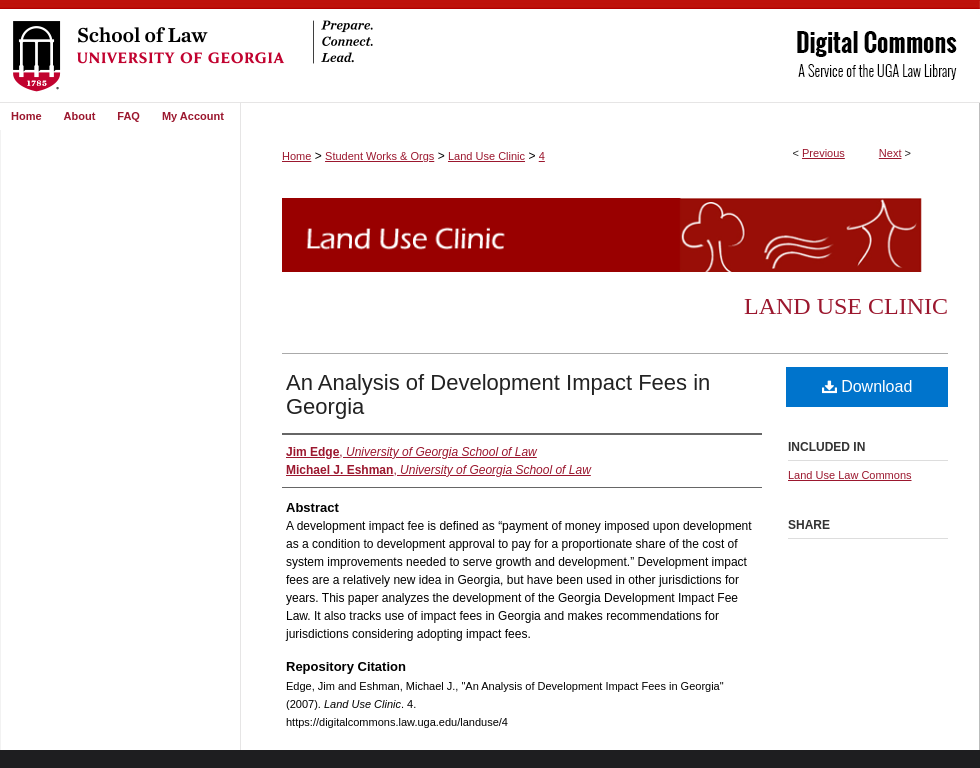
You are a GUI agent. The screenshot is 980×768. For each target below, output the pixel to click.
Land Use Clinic (486, 156)
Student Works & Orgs (379, 156)
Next (890, 153)
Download (867, 386)
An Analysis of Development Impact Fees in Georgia (498, 394)
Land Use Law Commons (850, 475)
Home (296, 156)
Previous (823, 153)
